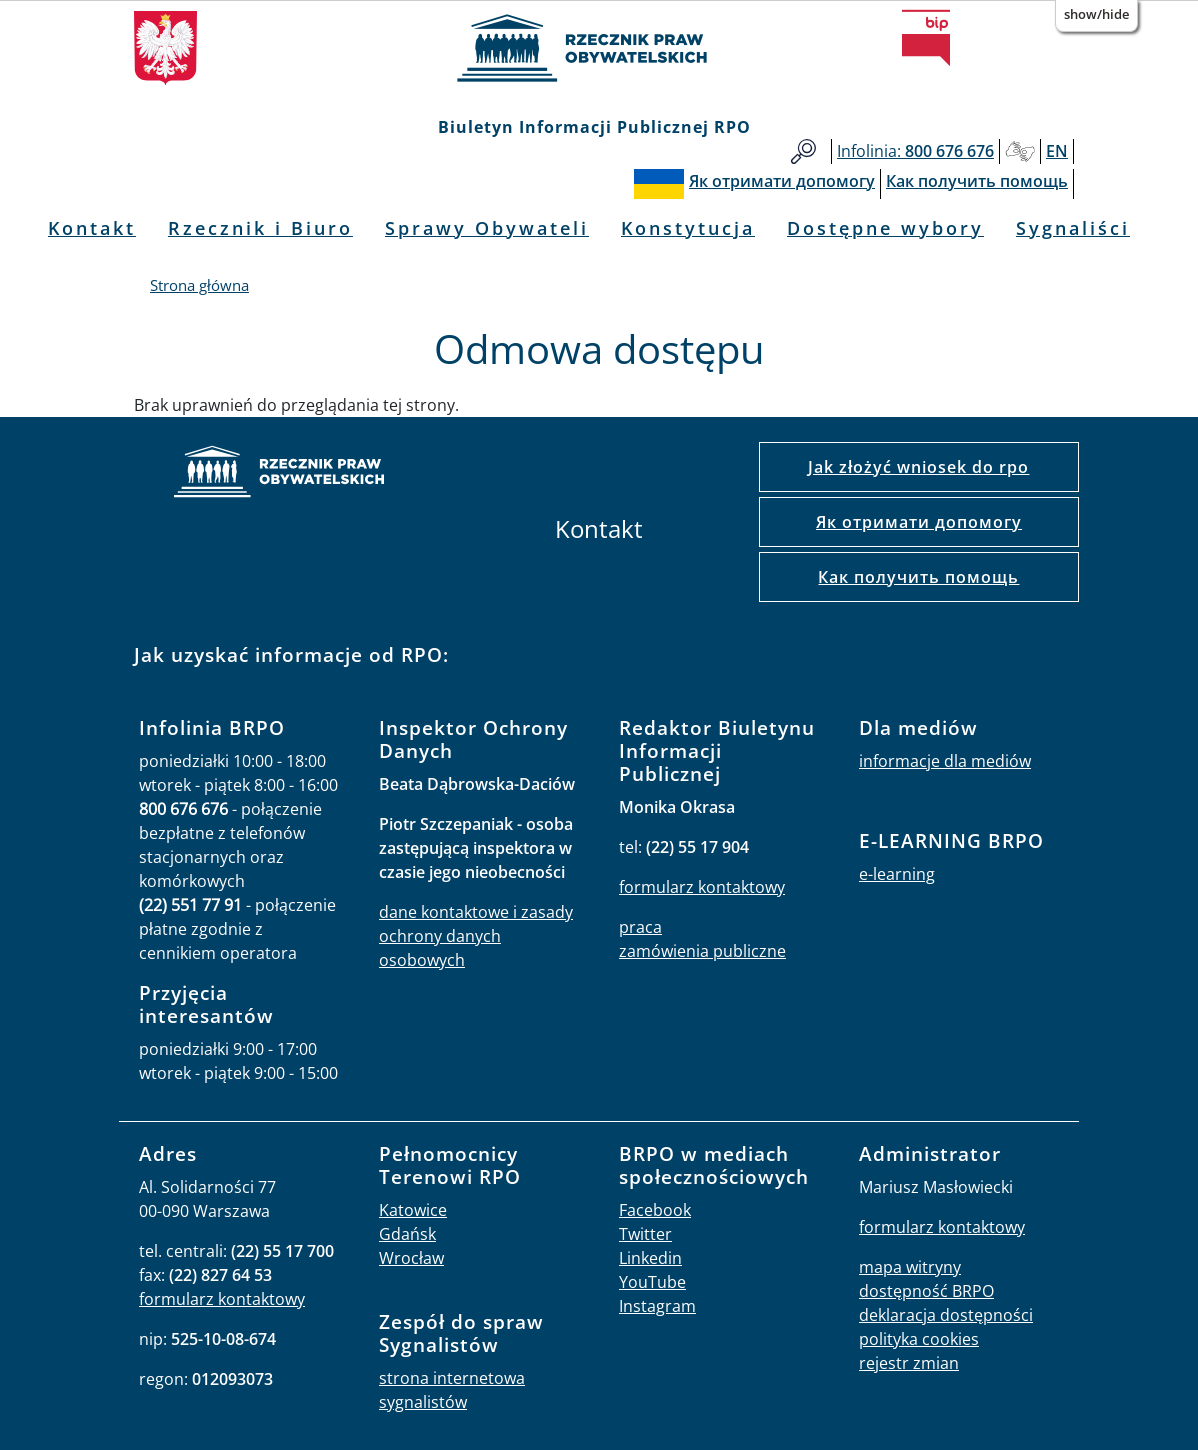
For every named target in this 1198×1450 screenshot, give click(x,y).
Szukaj (803, 151)
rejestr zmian (909, 1363)
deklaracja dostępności (946, 1315)
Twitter (645, 1234)
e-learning (897, 874)
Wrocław (411, 1258)
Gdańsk (407, 1234)
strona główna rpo (279, 474)
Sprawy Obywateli (487, 228)
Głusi (1020, 151)
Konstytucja (688, 228)
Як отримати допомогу (919, 522)
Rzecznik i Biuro (260, 228)
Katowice (413, 1210)
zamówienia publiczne (702, 951)
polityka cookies (919, 1339)
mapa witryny (910, 1267)
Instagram (657, 1306)
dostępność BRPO (926, 1291)
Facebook (655, 1210)
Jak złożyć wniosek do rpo (918, 467)
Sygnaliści (1073, 228)
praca (640, 927)
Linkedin (650, 1258)
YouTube (652, 1282)
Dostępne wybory (885, 228)
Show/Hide (1096, 14)
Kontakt (92, 228)
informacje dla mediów (945, 761)
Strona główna (199, 285)
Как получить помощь (918, 577)
